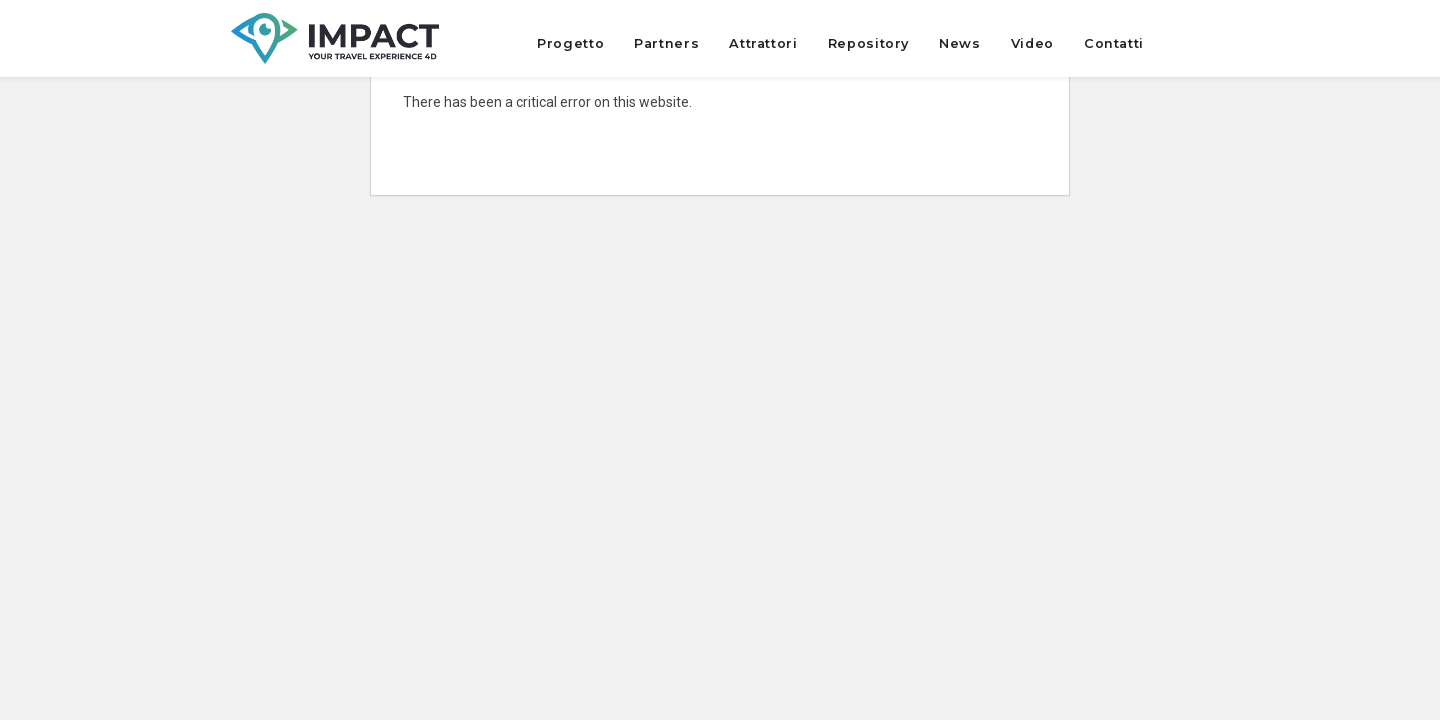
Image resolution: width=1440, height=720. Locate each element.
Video (1032, 43)
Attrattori (763, 43)
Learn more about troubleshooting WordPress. (548, 148)
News (960, 43)
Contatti (1114, 43)
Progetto (570, 43)
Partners (666, 43)
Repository (868, 43)
